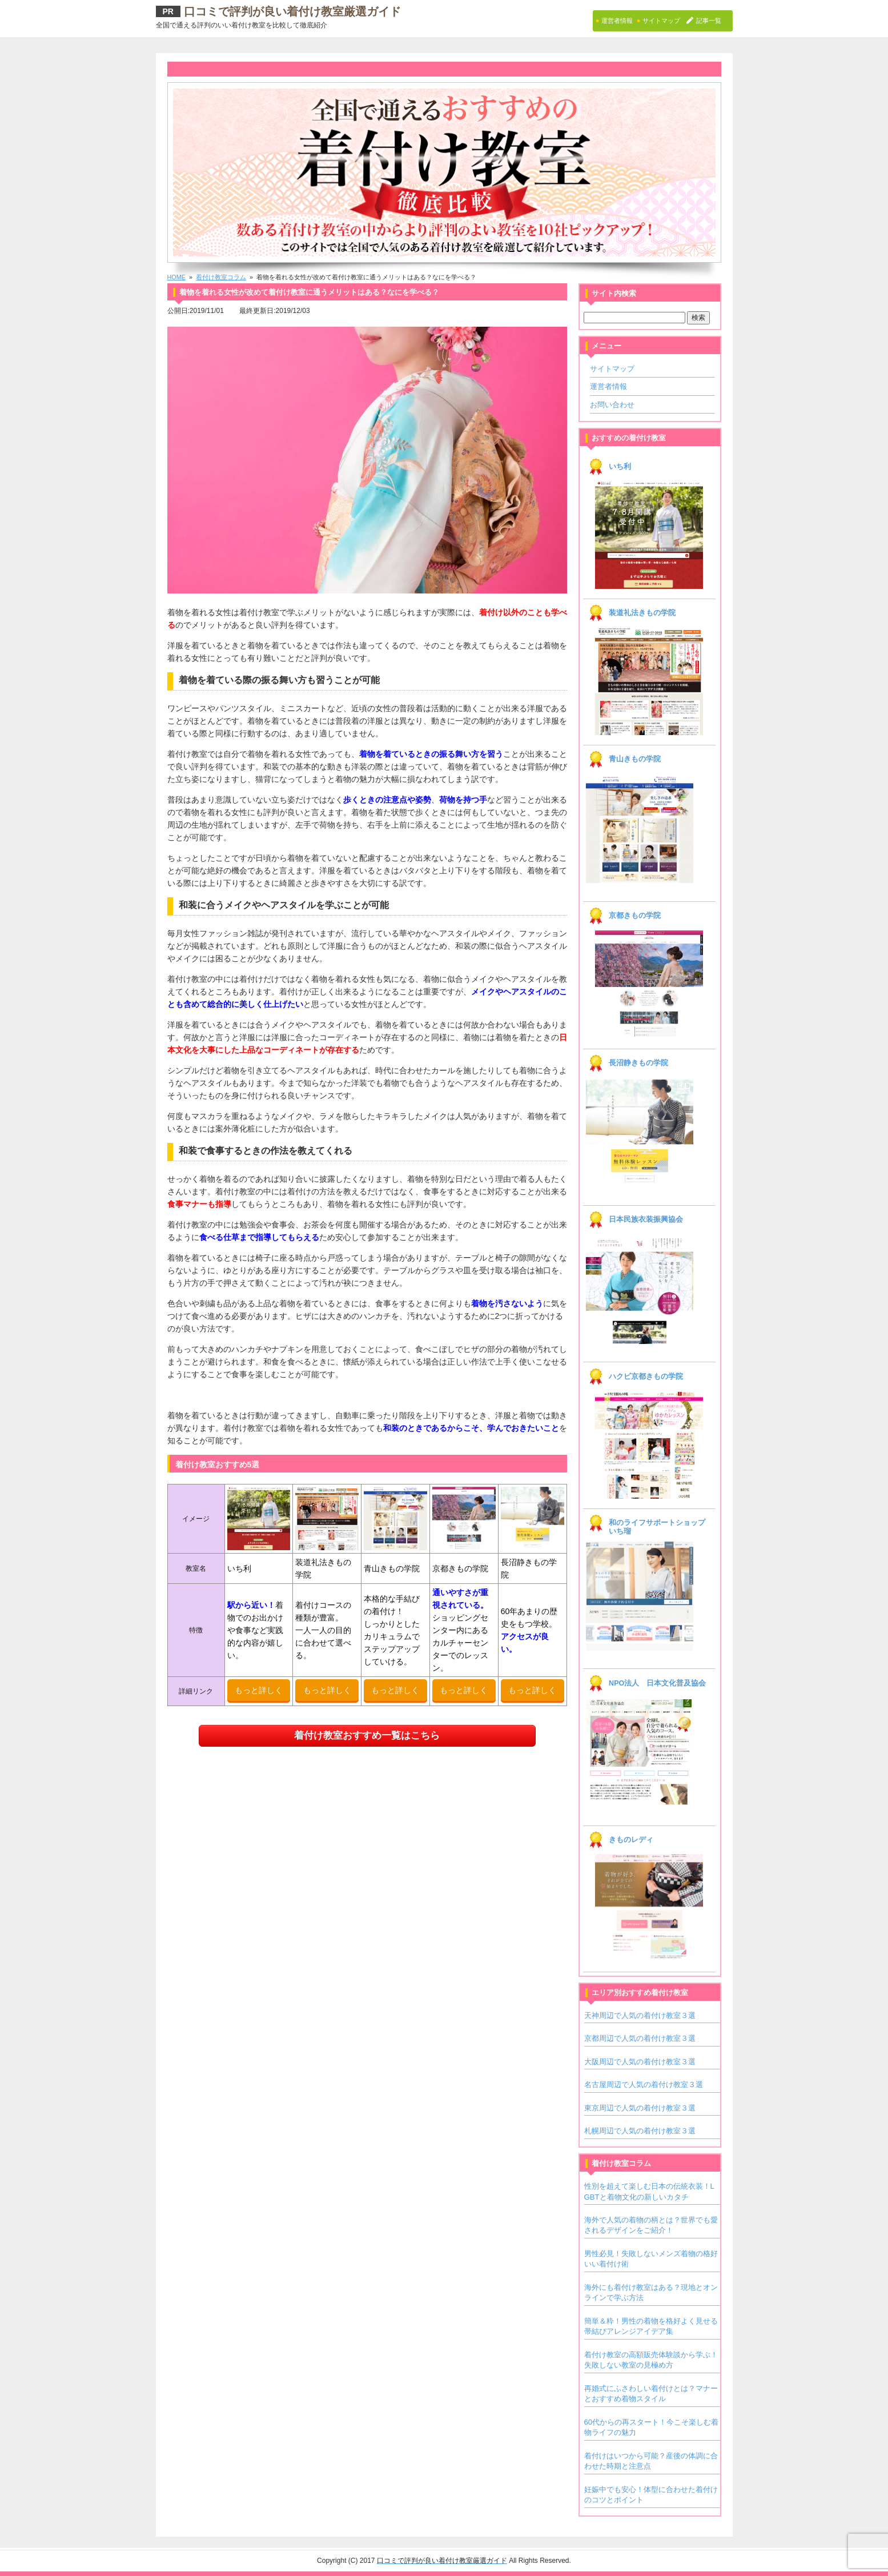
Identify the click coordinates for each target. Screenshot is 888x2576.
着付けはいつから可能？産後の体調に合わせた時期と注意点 (651, 2460)
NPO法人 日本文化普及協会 (657, 1683)
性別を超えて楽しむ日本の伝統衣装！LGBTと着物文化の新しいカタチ (649, 2191)
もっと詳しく (259, 1690)
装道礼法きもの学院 (642, 613)
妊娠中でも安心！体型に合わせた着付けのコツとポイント (651, 2494)
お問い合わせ (612, 404)
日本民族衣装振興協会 (646, 1219)
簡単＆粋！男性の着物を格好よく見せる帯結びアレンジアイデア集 (651, 2326)
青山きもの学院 (635, 759)
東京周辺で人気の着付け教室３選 (640, 2108)
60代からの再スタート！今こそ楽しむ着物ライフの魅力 (651, 2427)
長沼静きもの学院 (638, 1063)
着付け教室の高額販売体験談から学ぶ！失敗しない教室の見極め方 (651, 2359)
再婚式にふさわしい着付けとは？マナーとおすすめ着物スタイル (651, 2393)
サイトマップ (612, 368)
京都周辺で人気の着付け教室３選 (640, 2038)
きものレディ (631, 1840)
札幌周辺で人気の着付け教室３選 (640, 2130)
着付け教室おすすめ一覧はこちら (367, 1735)
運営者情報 (608, 386)
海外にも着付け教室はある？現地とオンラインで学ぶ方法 (651, 2292)
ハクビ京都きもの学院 (646, 1377)
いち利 (620, 467)
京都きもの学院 (635, 916)
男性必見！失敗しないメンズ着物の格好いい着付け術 (651, 2258)
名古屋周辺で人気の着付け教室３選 (643, 2084)
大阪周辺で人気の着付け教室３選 (640, 2061)
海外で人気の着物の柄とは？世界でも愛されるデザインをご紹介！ (651, 2225)
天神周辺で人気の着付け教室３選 (640, 2015)
